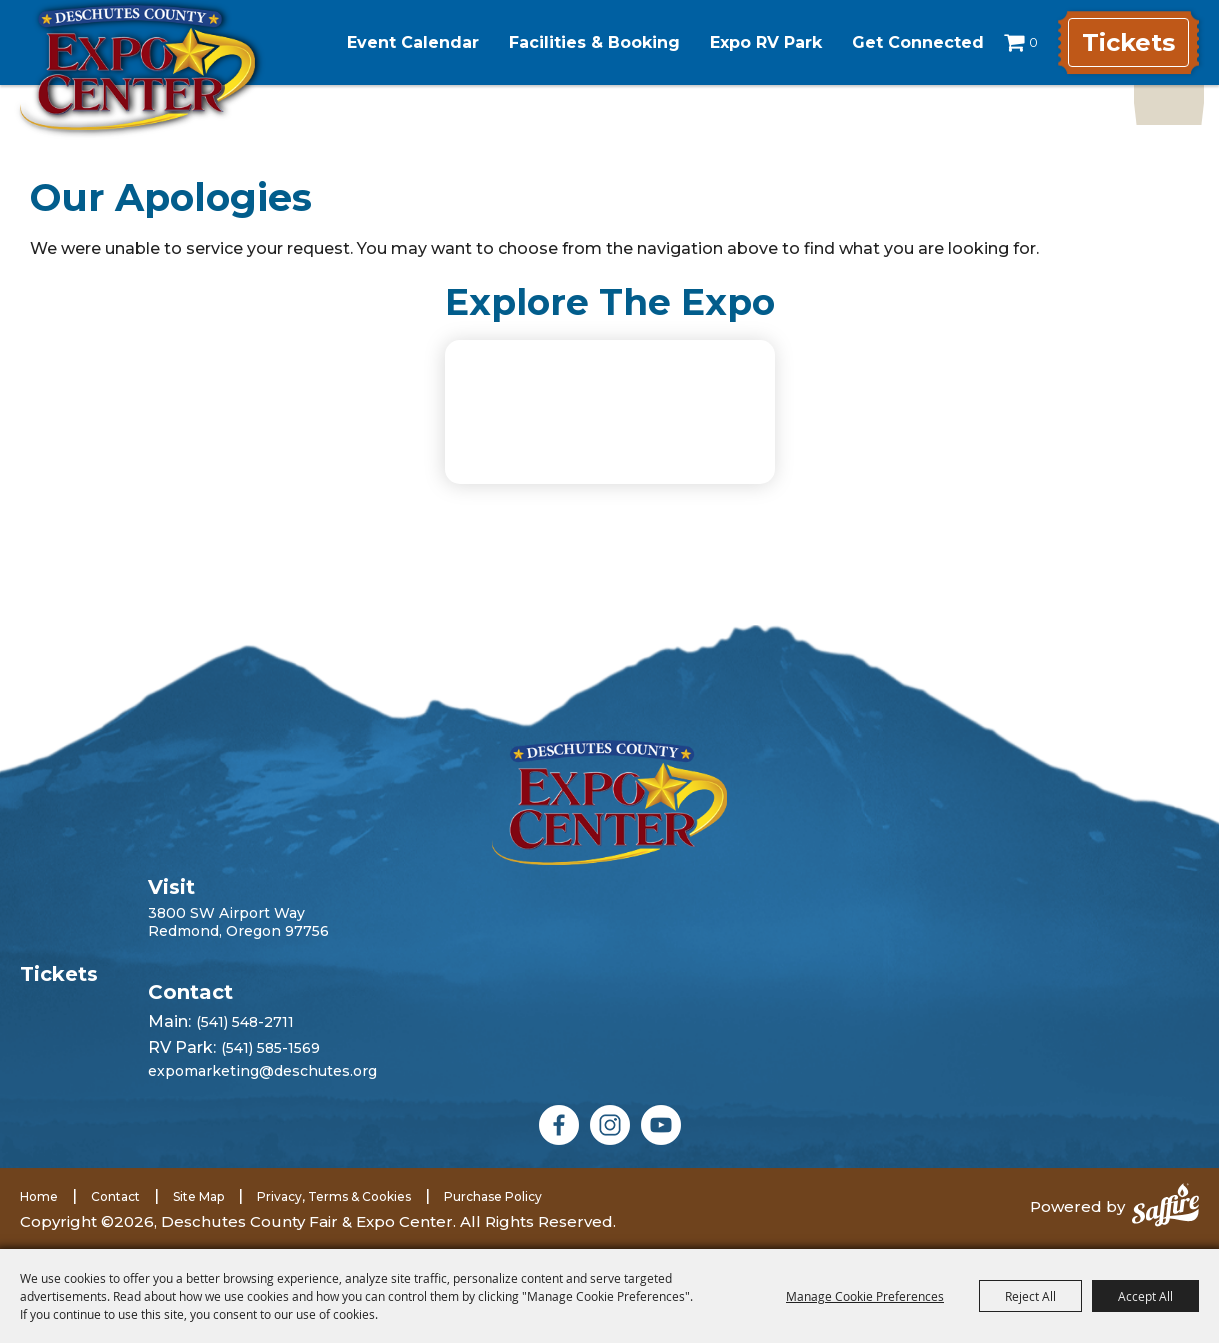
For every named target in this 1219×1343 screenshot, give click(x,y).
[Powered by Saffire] (1165, 1207)
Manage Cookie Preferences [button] (865, 1296)
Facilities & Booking (594, 42)
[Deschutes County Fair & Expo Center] (137, 67)
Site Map (198, 1196)
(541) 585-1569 (270, 1048)
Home (39, 1196)
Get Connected (918, 42)
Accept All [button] (1145, 1296)
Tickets (1128, 42)
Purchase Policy (493, 1196)
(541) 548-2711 (245, 1022)
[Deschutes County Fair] (609, 802)
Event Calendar (413, 42)
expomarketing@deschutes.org (262, 1071)
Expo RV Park (766, 42)
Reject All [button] (1030, 1296)
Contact (115, 1196)
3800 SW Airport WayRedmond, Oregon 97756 (238, 922)
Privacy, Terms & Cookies (334, 1196)
